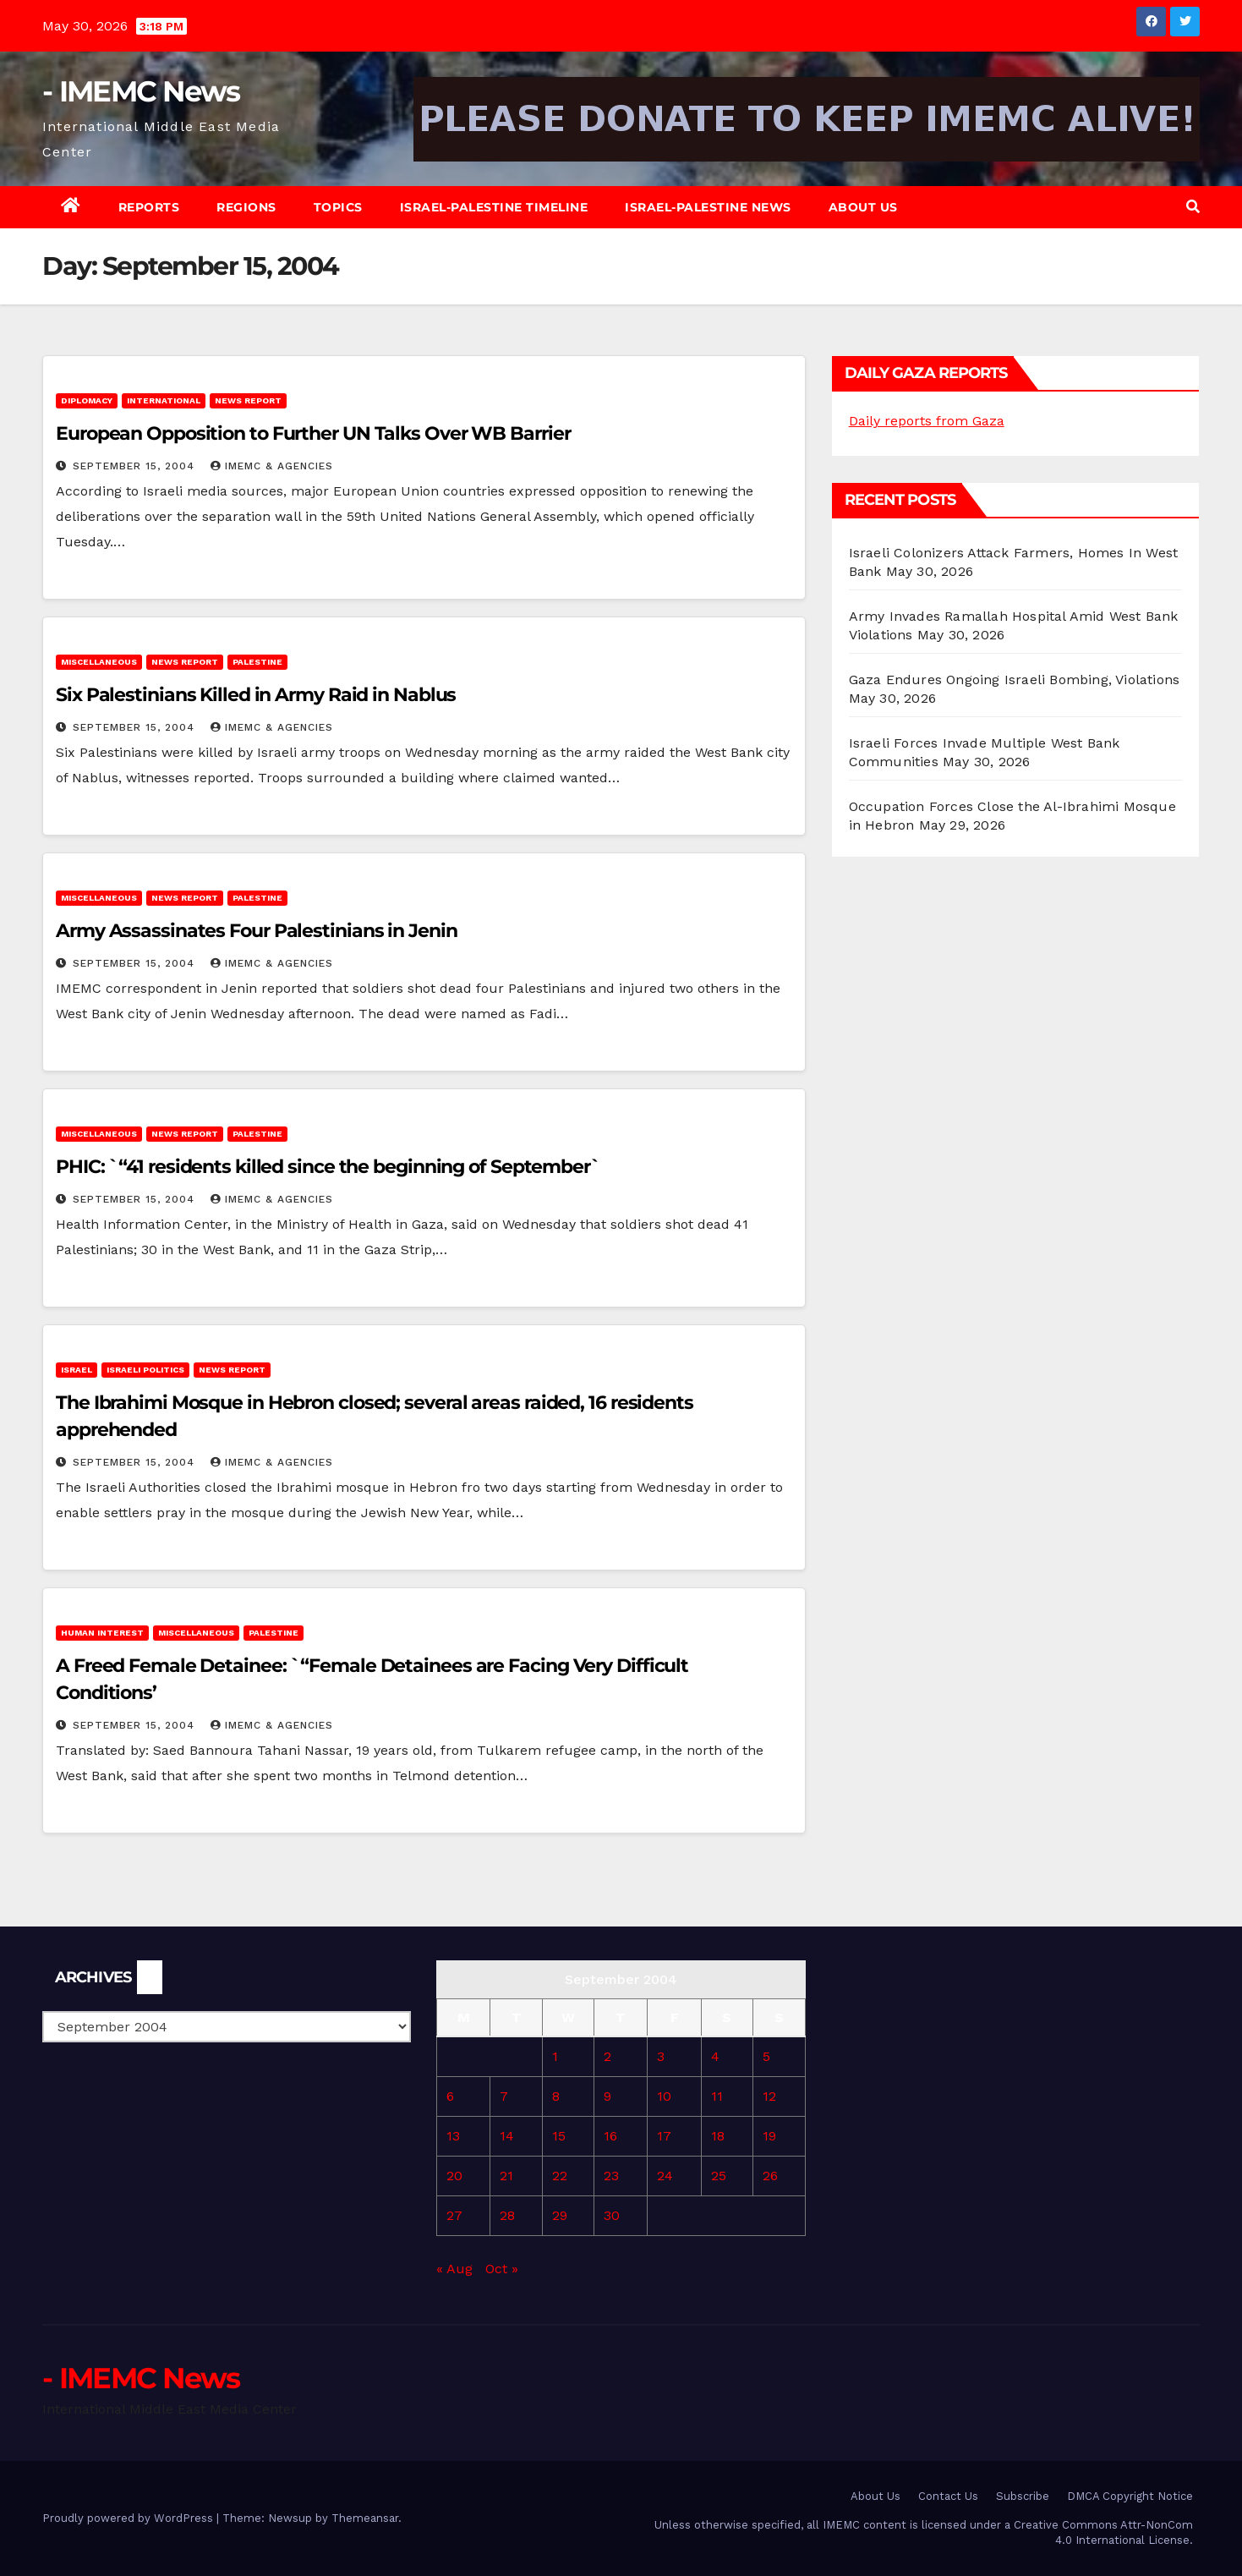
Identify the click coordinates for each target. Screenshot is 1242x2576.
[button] (1193, 207)
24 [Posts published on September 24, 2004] (665, 2176)
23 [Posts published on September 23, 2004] (611, 2176)
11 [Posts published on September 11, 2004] (717, 2096)
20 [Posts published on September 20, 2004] (454, 2176)
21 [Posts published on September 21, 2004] (506, 2176)
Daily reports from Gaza (926, 421)
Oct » (501, 2269)
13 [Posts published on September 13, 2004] (453, 2136)
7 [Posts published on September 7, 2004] (504, 2096)
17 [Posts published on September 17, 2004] (664, 2136)
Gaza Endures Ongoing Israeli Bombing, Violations (1014, 679)
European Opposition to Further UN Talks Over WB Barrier (313, 433)
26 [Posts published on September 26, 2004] (770, 2176)
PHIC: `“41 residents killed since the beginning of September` (333, 1166)
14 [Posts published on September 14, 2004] (507, 2136)
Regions (246, 207)
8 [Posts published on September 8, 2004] (556, 2096)
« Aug (454, 2269)
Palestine (257, 661)
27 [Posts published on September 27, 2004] (454, 2215)
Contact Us (948, 2496)
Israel (76, 1369)
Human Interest (102, 1632)
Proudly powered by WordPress (129, 2518)
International (163, 400)
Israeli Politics (145, 1369)
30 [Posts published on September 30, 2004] (612, 2215)
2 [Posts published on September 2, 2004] (607, 2056)
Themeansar (364, 2518)
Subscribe (1022, 2496)
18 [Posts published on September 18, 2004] (718, 2136)
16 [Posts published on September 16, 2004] (610, 2136)
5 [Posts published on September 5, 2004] (766, 2056)
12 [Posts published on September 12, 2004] (769, 2096)
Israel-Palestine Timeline (494, 207)
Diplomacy (86, 400)
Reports (149, 207)
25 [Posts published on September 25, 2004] (718, 2176)
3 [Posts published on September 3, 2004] (661, 2056)
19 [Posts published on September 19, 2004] (769, 2136)
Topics (338, 207)
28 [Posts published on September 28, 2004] (507, 2215)
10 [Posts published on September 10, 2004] (664, 2096)
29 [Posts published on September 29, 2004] (559, 2215)
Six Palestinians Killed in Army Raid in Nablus (256, 694)
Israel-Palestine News (708, 207)
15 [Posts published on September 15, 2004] (559, 2136)
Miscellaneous (99, 661)
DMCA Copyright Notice (1130, 2496)
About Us (863, 207)
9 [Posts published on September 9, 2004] (607, 2096)
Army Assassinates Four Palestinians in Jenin (256, 930)
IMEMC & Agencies (272, 466)
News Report (248, 400)
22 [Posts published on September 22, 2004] (559, 2176)
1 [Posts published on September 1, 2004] (555, 2056)
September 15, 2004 (136, 466)
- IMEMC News (141, 91)
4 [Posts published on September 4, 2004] (715, 2056)
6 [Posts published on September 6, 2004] (450, 2096)
